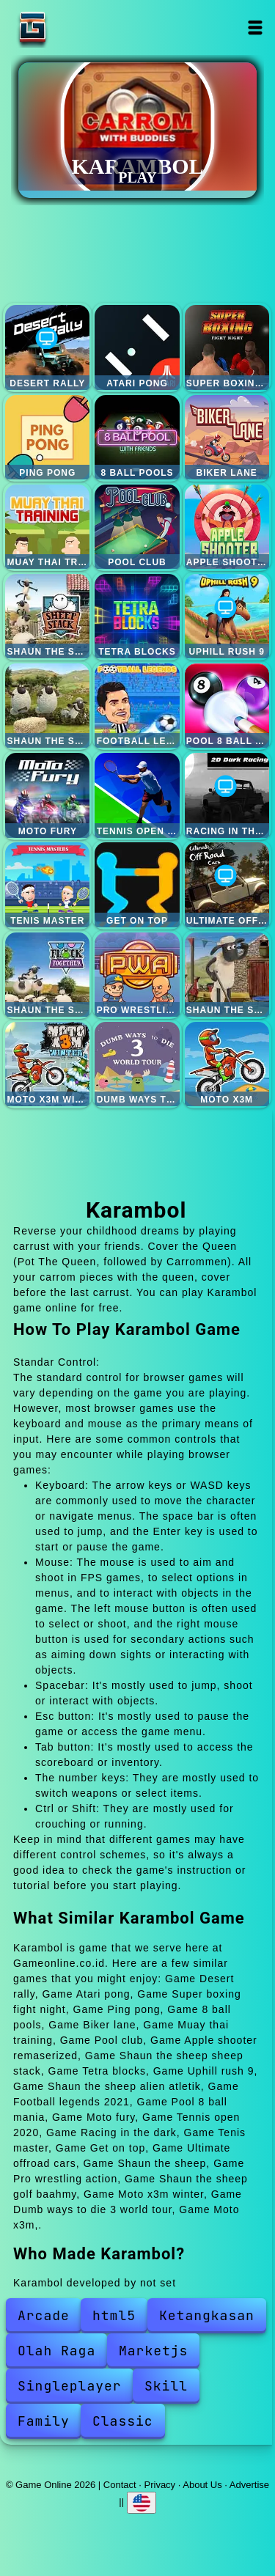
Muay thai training (47, 527)
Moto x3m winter (47, 1064)
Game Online (78, 27)
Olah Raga (56, 2350)
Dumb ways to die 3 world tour (137, 1064)
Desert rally (47, 347)
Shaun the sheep (47, 974)
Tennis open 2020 (137, 795)
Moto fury (47, 795)
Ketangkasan (206, 2315)
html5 (114, 2315)
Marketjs (153, 2350)
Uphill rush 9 (227, 616)
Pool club (137, 527)
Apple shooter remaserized (227, 527)
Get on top (137, 884)
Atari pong (137, 347)
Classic (122, 2421)
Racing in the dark (227, 795)
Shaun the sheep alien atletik (47, 705)
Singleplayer (70, 2385)
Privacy (160, 2484)
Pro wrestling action (137, 974)
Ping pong (47, 437)
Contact (119, 2484)
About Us (202, 2484)
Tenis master (47, 884)
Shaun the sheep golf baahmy (227, 974)
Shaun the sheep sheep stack (47, 616)
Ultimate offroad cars (227, 884)
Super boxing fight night (227, 347)
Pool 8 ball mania (227, 705)
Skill (166, 2385)
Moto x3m (227, 1064)
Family (44, 2421)
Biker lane (227, 437)
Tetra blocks (137, 616)
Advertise (249, 2484)
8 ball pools (137, 437)
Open (255, 27)
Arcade (44, 2315)
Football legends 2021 (137, 705)
